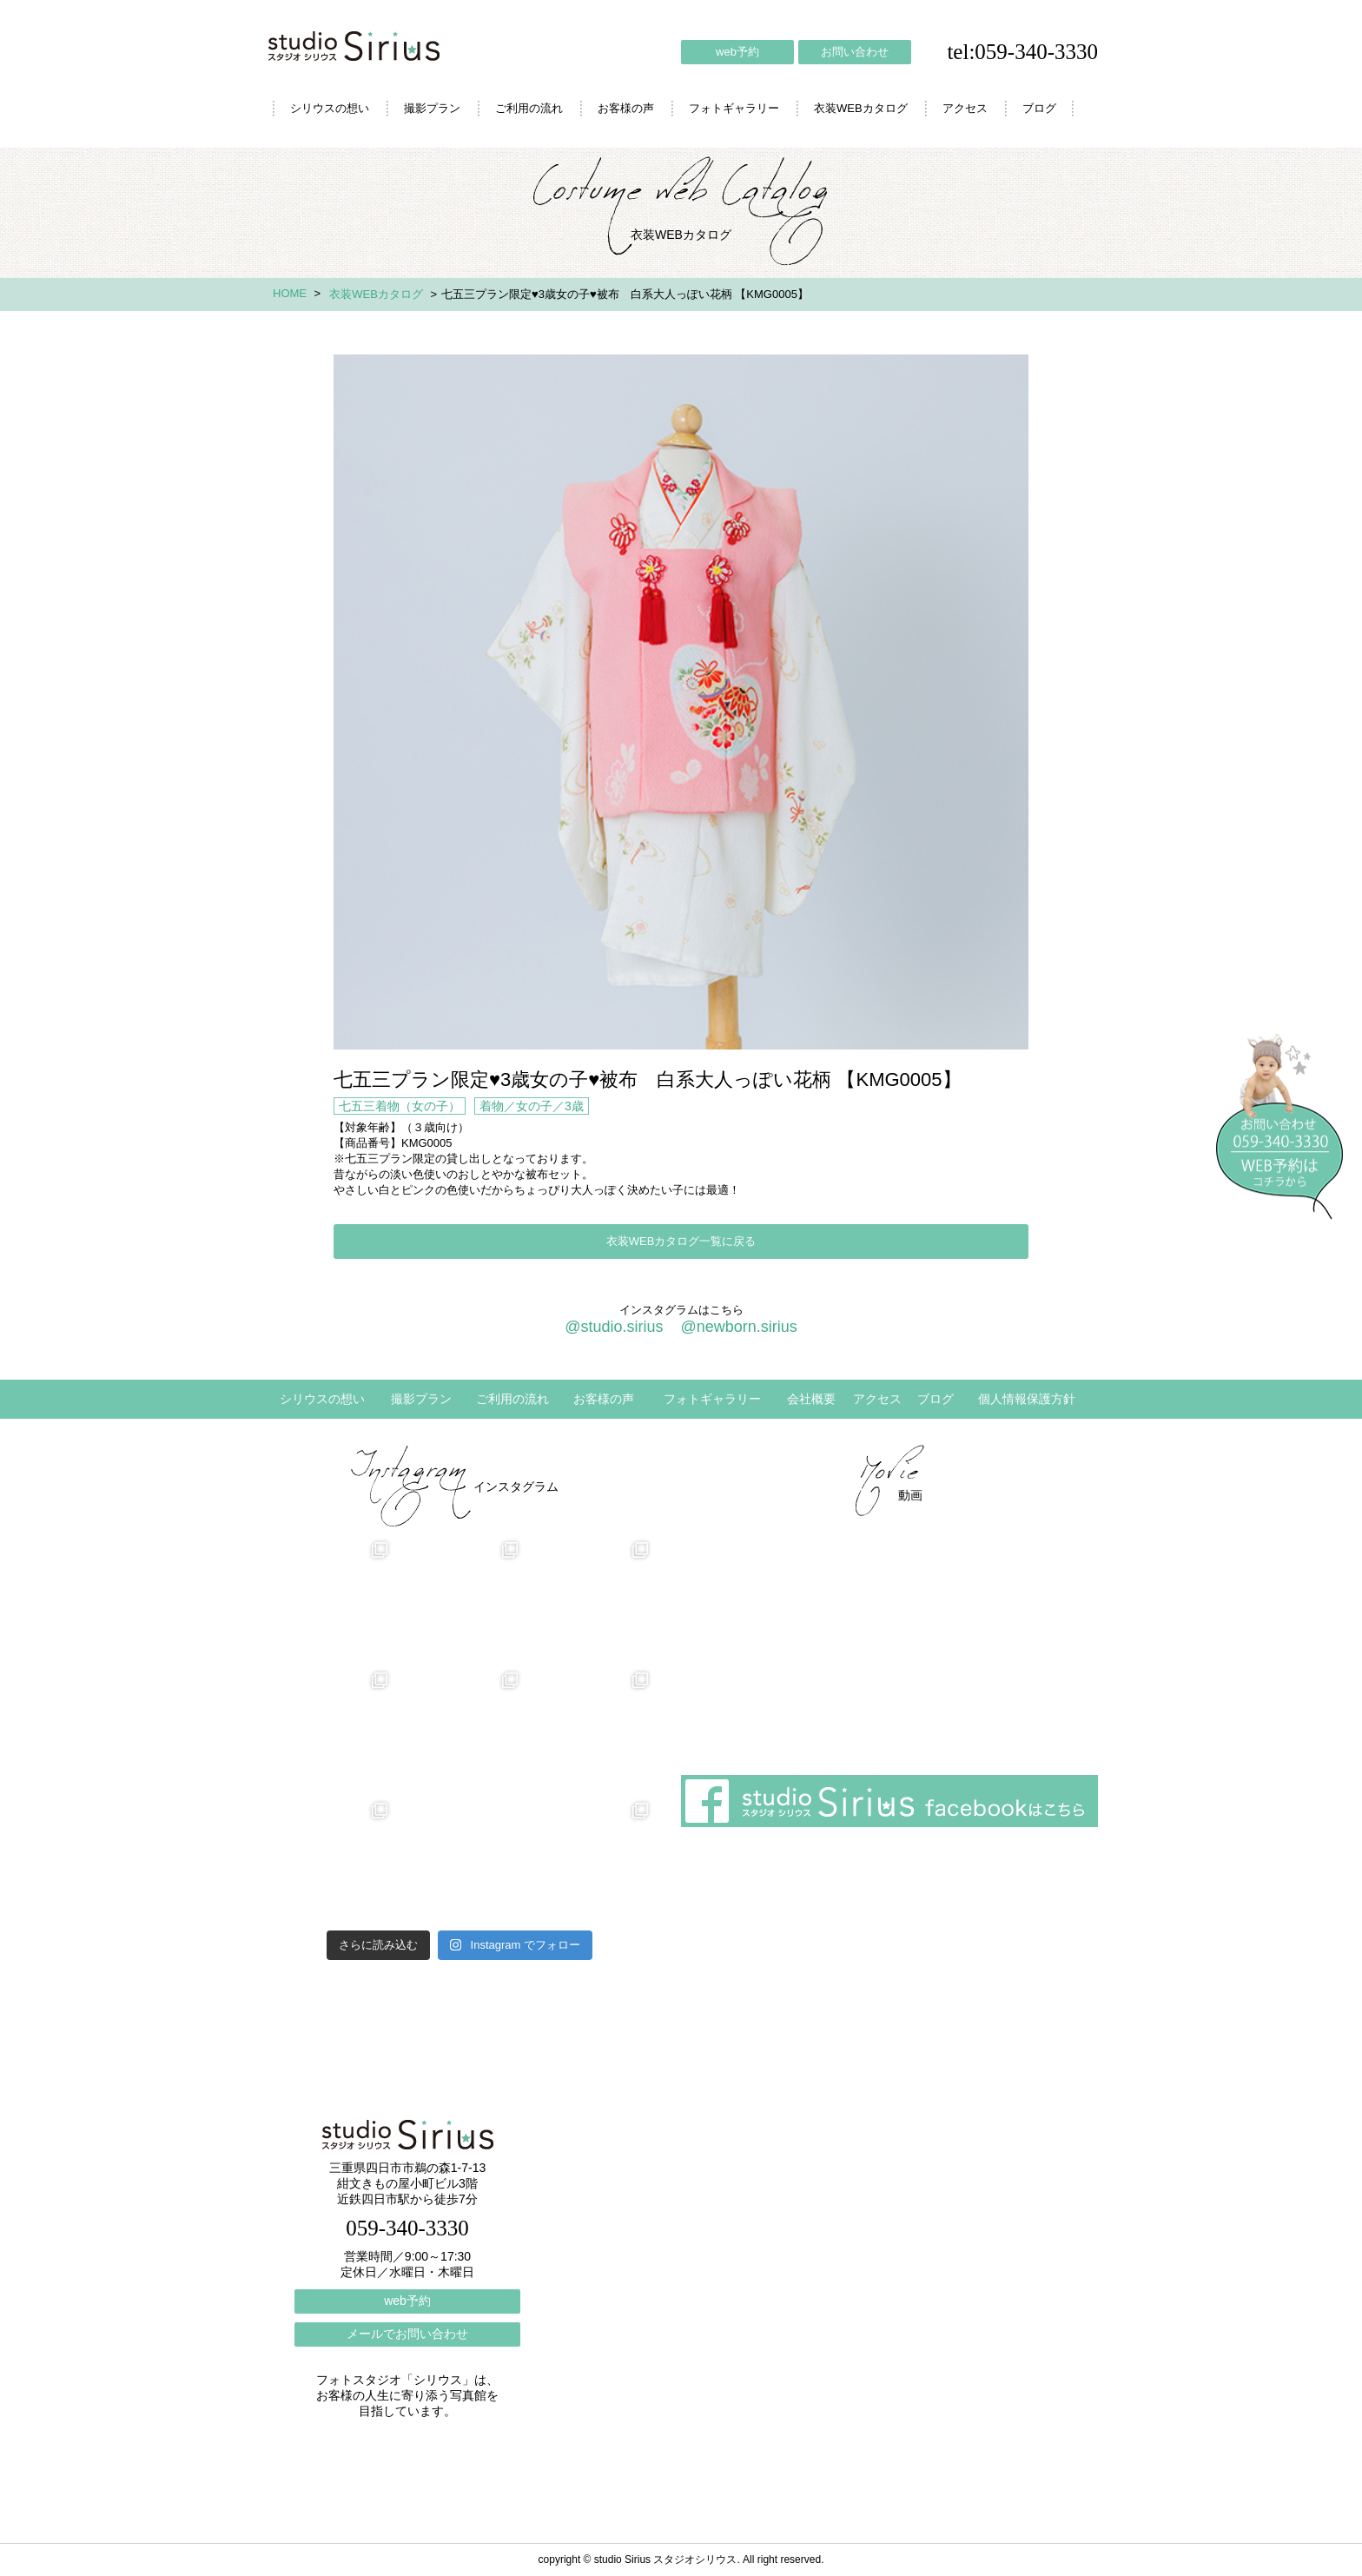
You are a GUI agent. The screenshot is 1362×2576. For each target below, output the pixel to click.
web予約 (737, 51)
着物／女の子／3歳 (531, 1106)
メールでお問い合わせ (407, 2334)
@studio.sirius (614, 1326)
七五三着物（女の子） (399, 1106)
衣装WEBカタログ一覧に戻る (681, 1241)
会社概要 (811, 1399)
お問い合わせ (855, 51)
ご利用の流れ (529, 108)
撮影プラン (432, 108)
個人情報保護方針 (1026, 1399)
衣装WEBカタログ (861, 108)
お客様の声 (626, 108)
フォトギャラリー (734, 108)
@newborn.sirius (738, 1326)
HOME (290, 293)
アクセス (965, 108)
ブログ (1039, 108)
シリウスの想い (329, 108)
